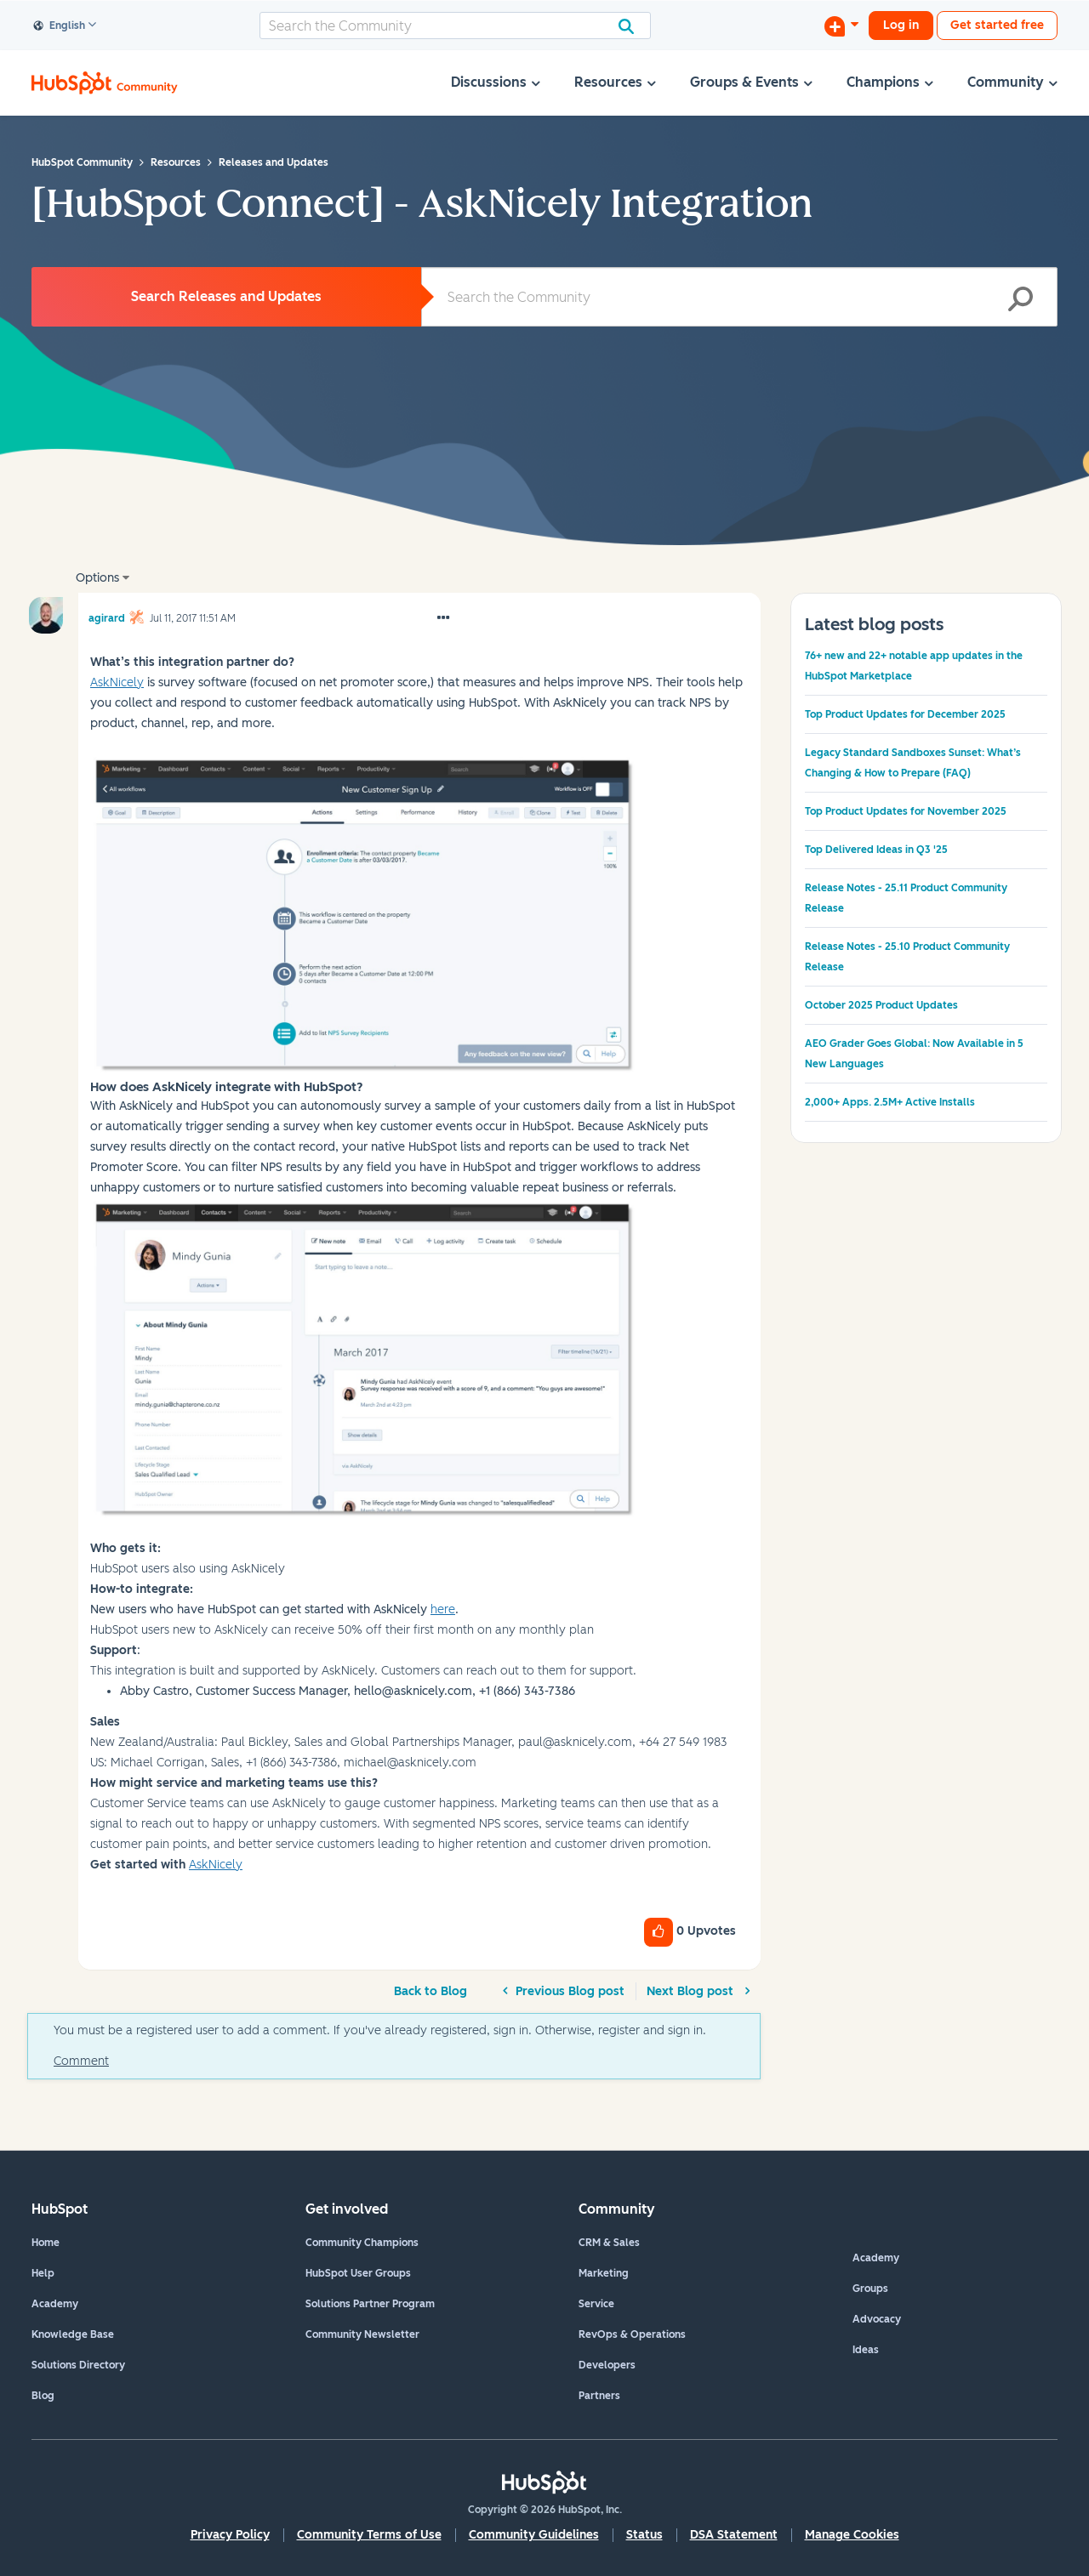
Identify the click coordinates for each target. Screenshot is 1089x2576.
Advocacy (876, 2319)
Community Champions (362, 2243)
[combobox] (455, 25)
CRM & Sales (609, 2243)
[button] (443, 618)
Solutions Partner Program (370, 2304)
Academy (54, 2304)
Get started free (997, 25)
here (442, 1609)
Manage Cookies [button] (852, 2535)
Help (42, 2273)
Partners (599, 2396)
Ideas (865, 2350)
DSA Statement (734, 2535)
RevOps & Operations (632, 2334)
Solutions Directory (78, 2365)
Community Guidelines (534, 2535)
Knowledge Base (72, 2334)
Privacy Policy (230, 2535)
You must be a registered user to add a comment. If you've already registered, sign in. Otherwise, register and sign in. (380, 2030)
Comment (81, 2061)
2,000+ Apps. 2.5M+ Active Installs (890, 1102)
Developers (607, 2365)
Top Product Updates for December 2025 (905, 714)
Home (45, 2243)
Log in (901, 25)
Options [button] (97, 578)
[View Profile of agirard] (106, 616)
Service (596, 2304)
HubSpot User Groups (358, 2273)
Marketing (604, 2273)
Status (644, 2535)
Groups (870, 2289)
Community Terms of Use (369, 2535)
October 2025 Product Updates (881, 1005)
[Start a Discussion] (841, 25)
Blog (42, 2396)
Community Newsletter (362, 2334)
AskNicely (215, 1864)
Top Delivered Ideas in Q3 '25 (876, 850)
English (59, 26)
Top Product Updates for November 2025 (905, 811)
